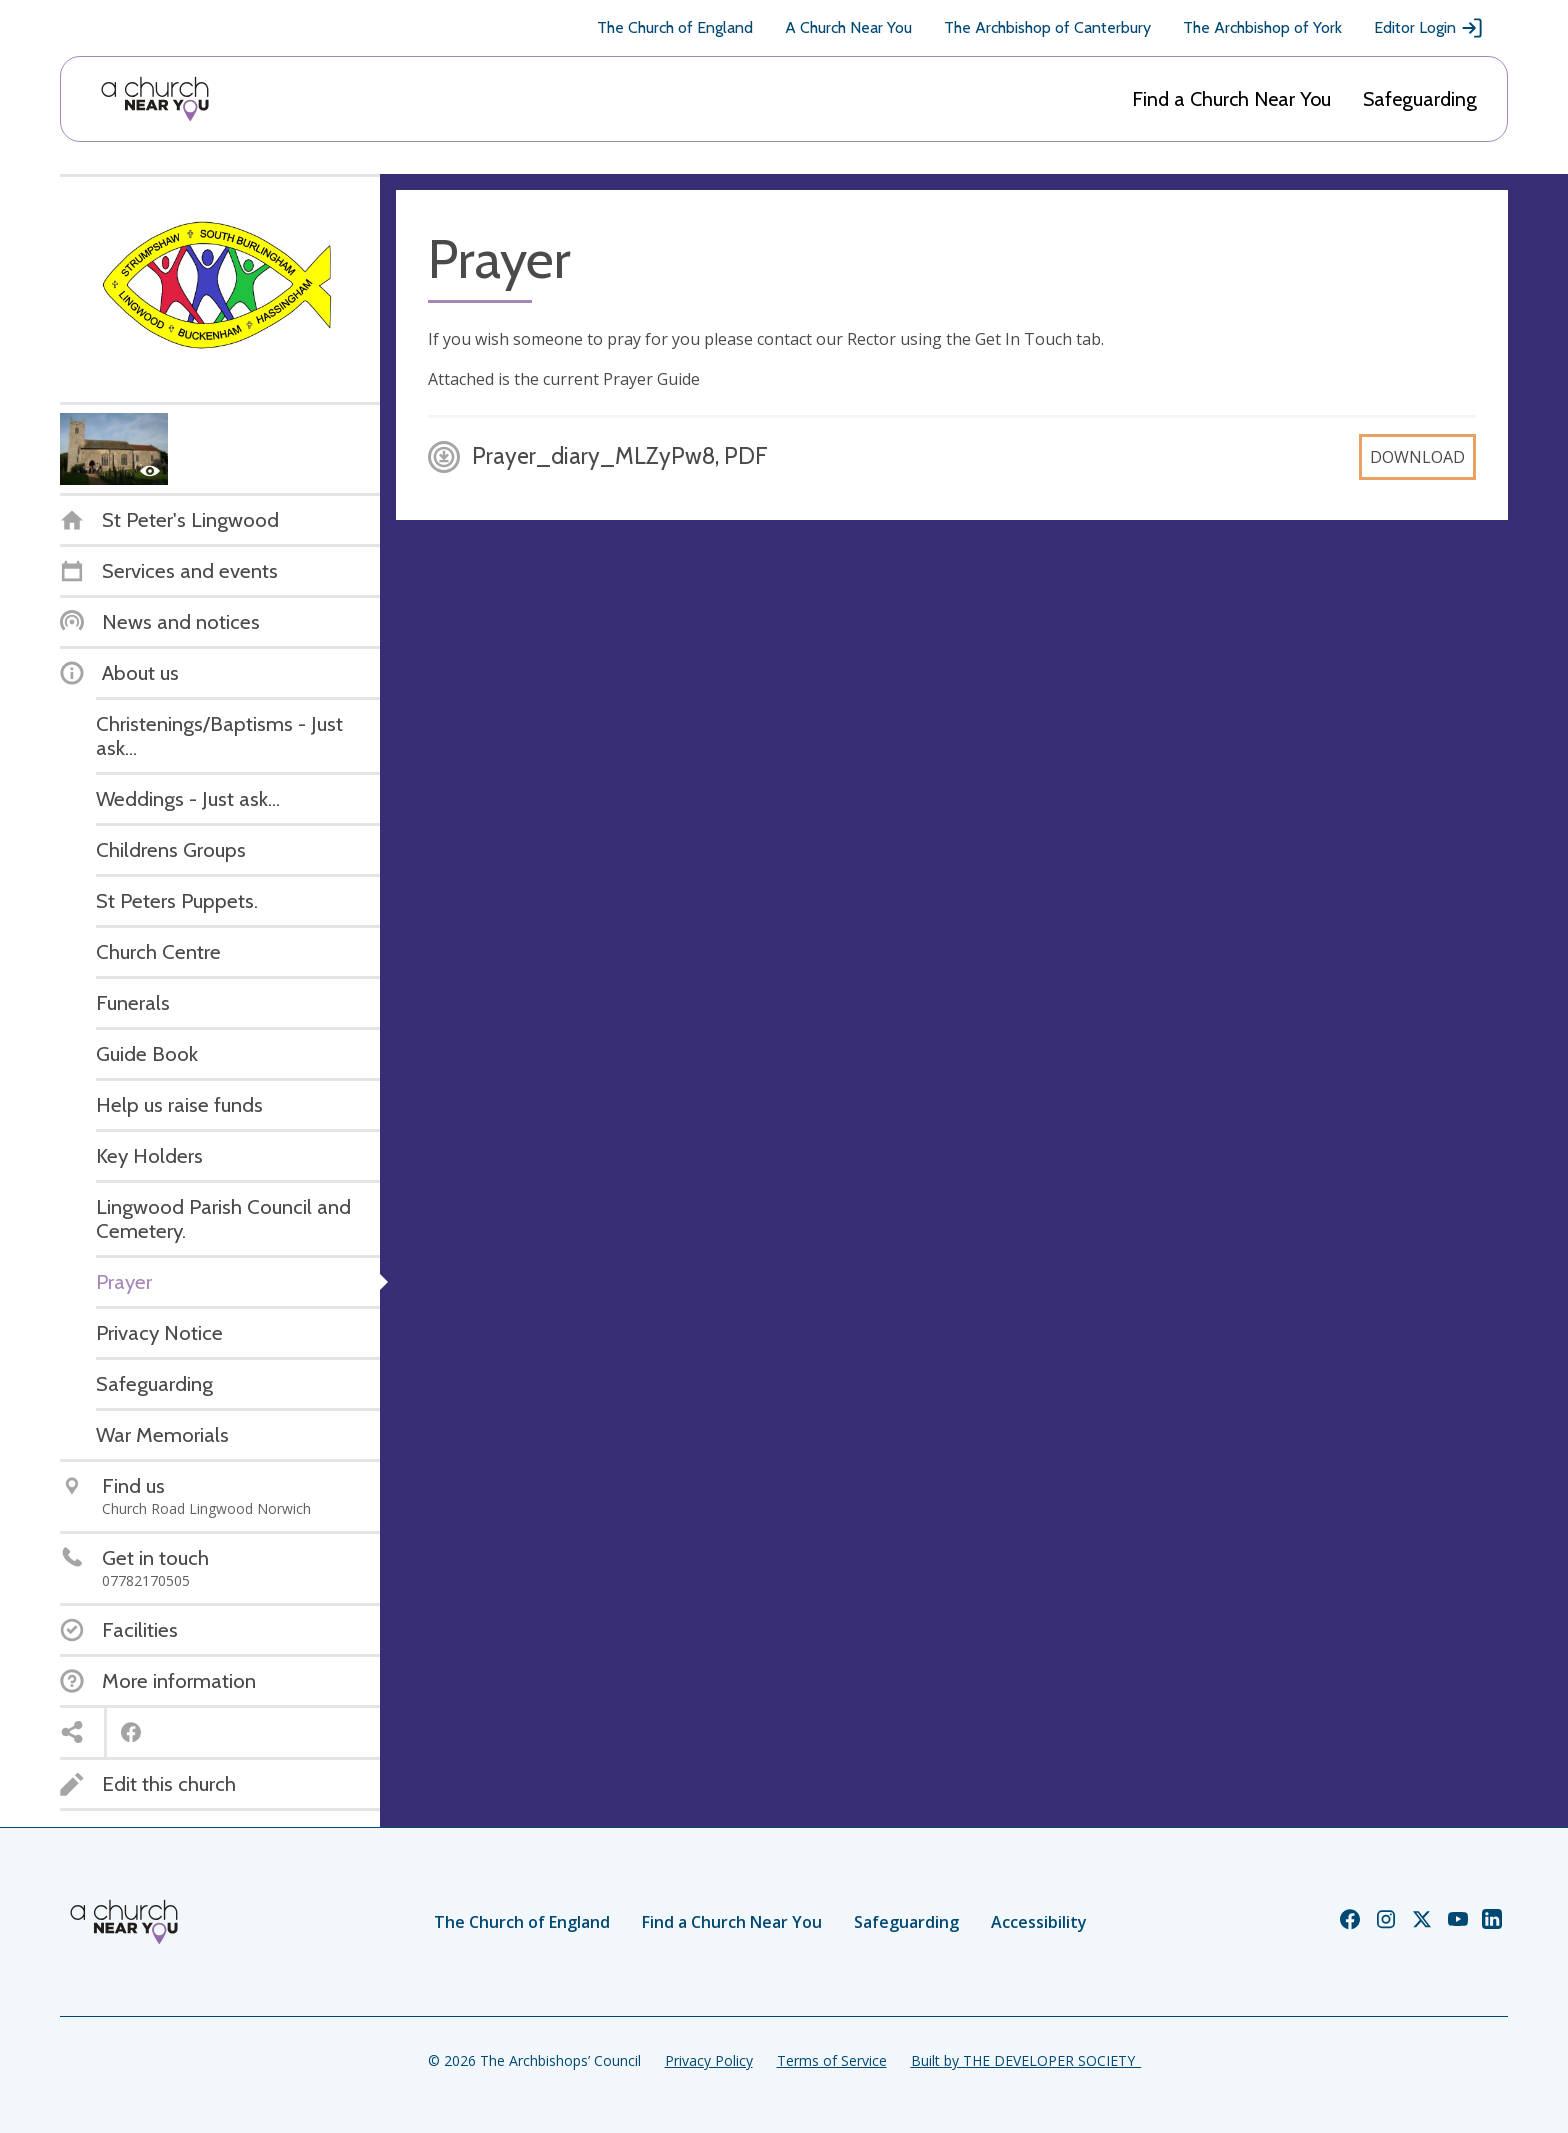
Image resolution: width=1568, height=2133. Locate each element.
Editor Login (1429, 28)
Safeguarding (1420, 99)
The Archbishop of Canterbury (1047, 27)
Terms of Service (832, 2060)
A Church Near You (848, 27)
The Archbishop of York (1262, 27)
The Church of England (675, 27)
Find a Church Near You (1231, 99)
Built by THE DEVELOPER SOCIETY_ (1026, 2060)
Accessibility (1039, 1922)
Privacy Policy (709, 2060)
